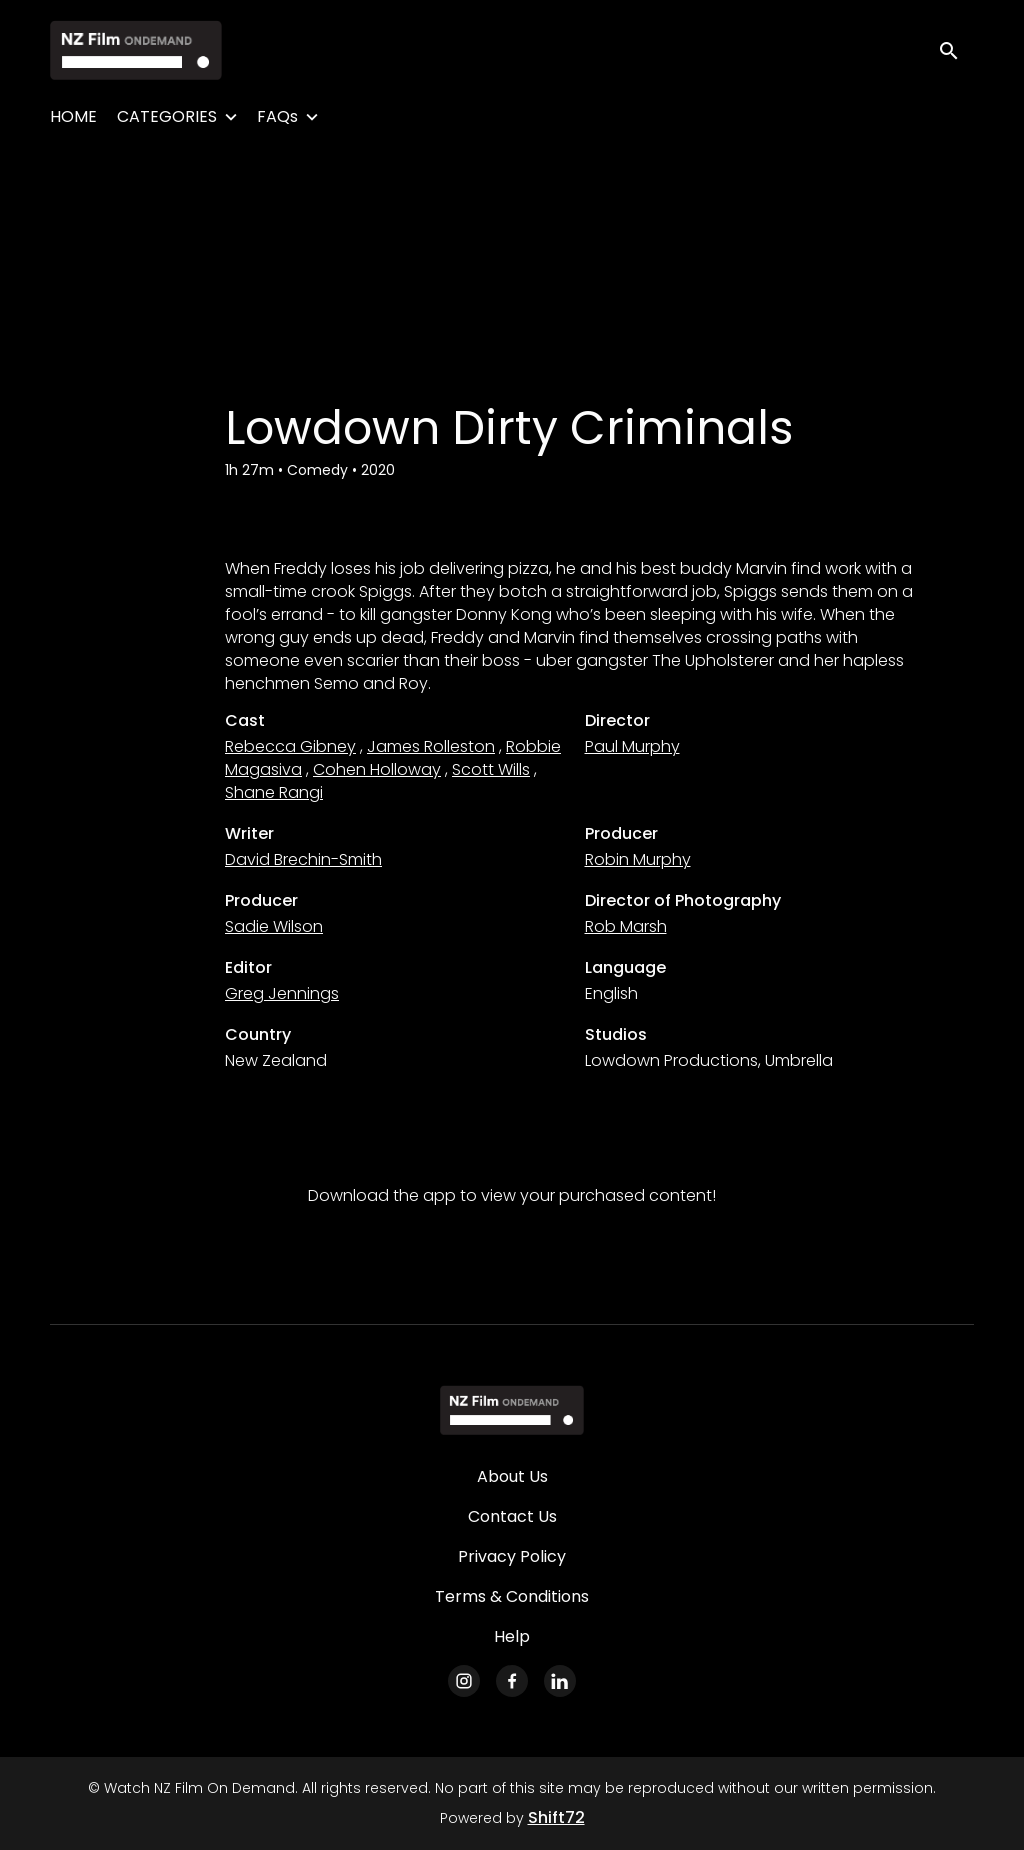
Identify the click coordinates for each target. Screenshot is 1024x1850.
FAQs (277, 116)
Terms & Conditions (512, 1596)
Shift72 (556, 1817)
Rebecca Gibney (290, 746)
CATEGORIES (167, 116)
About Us (512, 1476)
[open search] (956, 49)
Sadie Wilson (274, 926)
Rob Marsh (626, 926)
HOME (73, 116)
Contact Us (512, 1516)
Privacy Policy (512, 1556)
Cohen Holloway (377, 769)
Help (512, 1636)
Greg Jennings (282, 993)
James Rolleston (431, 746)
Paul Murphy (632, 746)
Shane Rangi (274, 792)
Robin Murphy (638, 859)
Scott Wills (491, 769)
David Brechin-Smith (303, 859)
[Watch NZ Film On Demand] (511, 1410)
